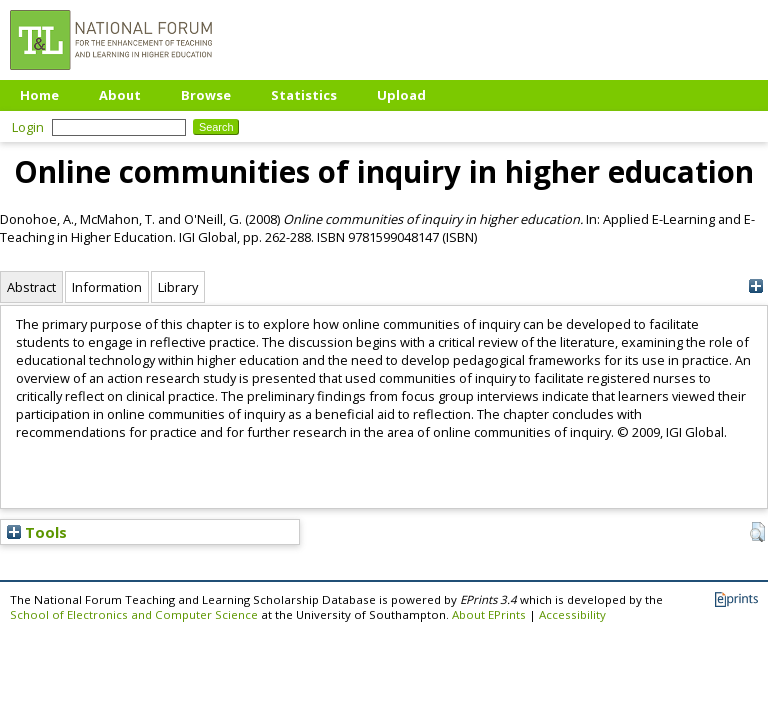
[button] (757, 532)
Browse (206, 95)
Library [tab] (178, 287)
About (120, 95)
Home (39, 95)
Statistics (304, 95)
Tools (37, 532)
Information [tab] (107, 287)
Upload (401, 95)
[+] (755, 286)
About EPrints (489, 614)
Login (28, 127)
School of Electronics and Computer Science (134, 614)
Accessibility (572, 614)
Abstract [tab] (31, 287)
